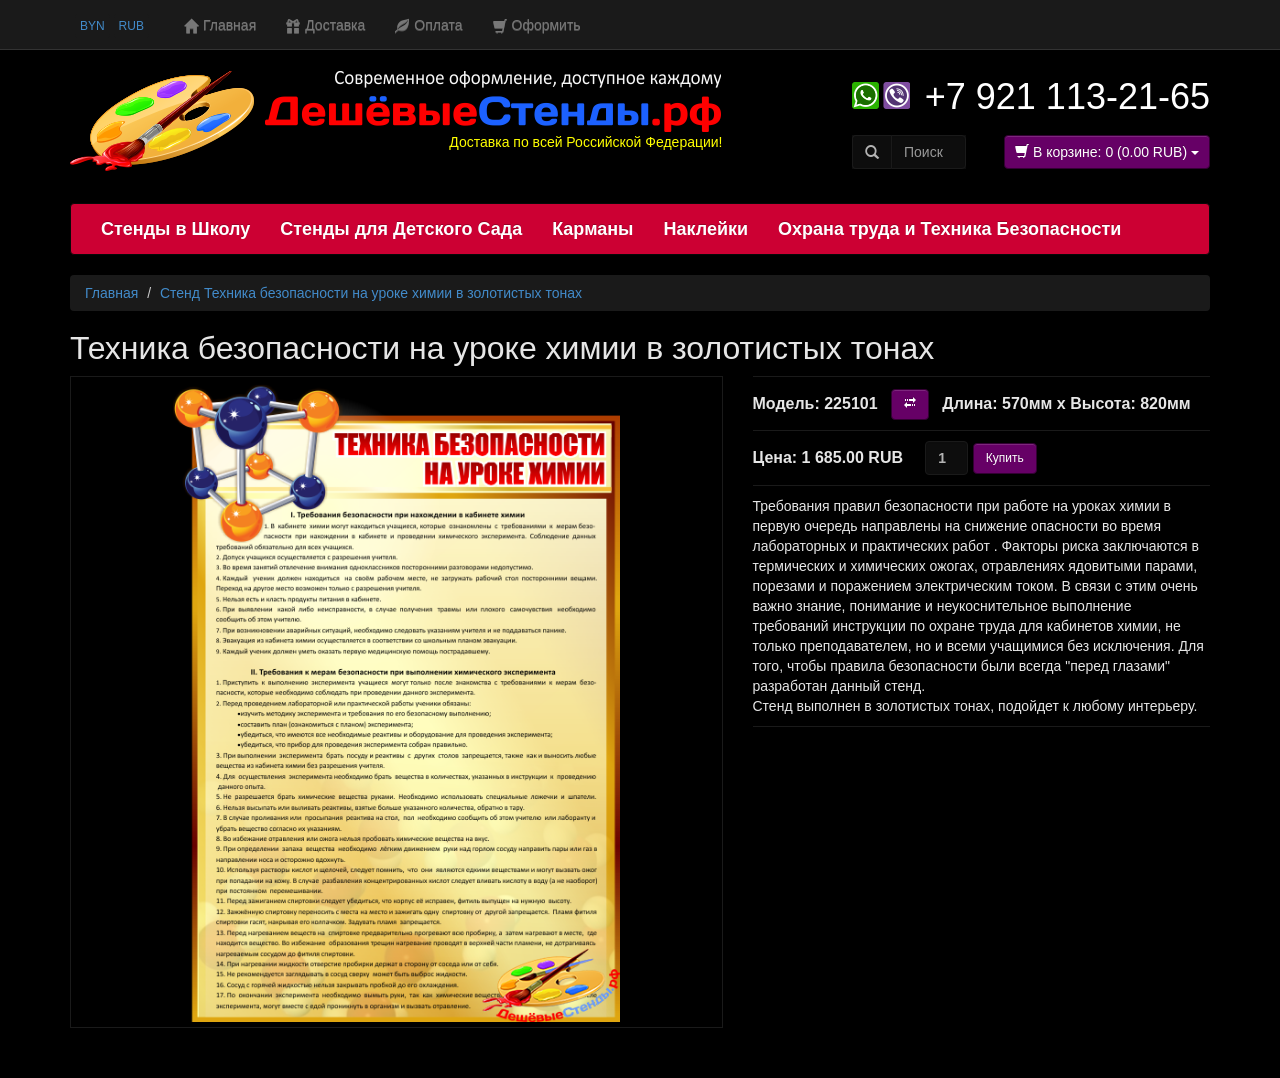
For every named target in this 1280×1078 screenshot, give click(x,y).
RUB (131, 26)
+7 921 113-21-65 (1067, 96)
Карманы (592, 229)
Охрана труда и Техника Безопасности (949, 229)
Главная (111, 293)
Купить (1005, 458)
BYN (92, 26)
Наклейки (705, 229)
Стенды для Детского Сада (401, 229)
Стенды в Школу (175, 229)
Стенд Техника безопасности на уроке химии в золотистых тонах (371, 293)
